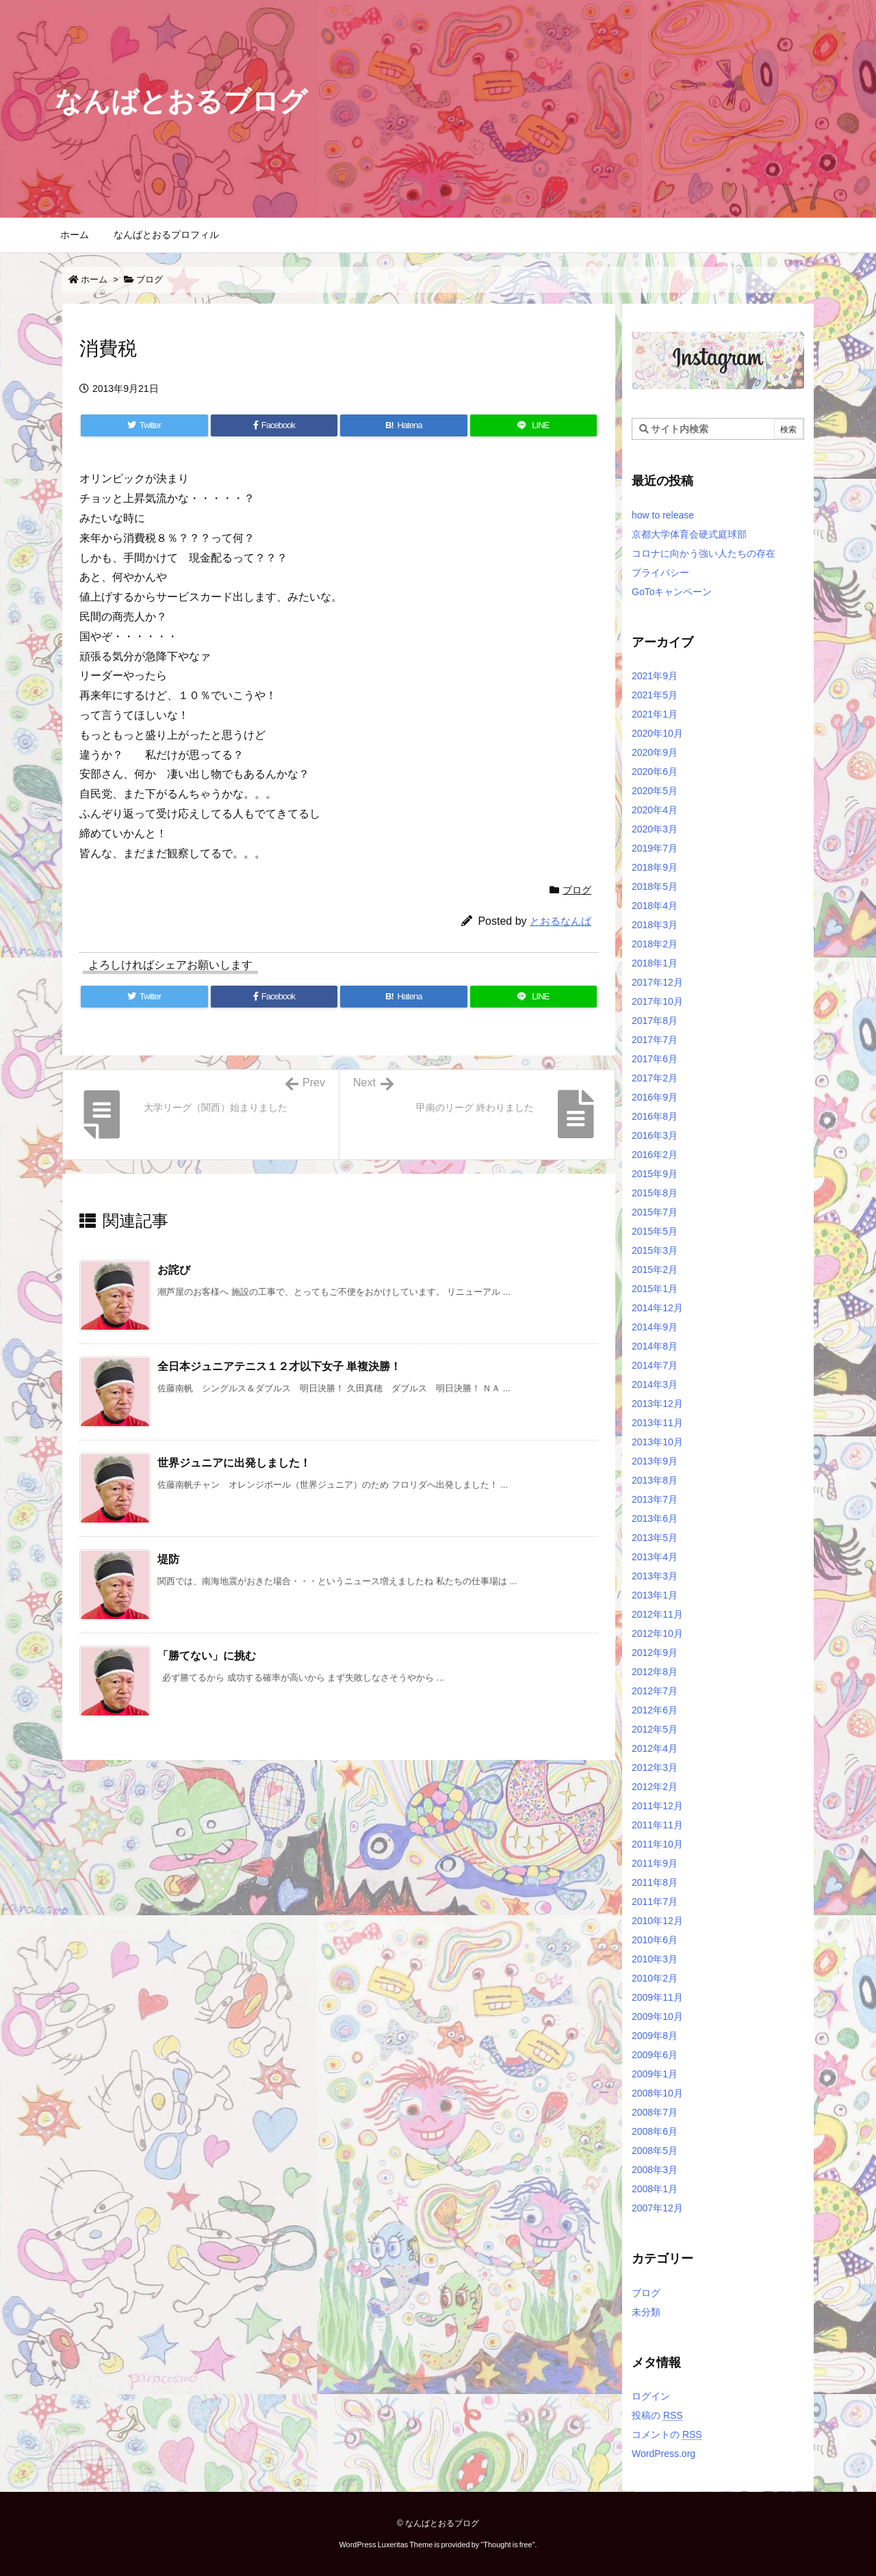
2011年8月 (655, 1882)
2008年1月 (655, 2188)
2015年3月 (655, 1250)
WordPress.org (663, 2453)
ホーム (94, 279)
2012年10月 (657, 1633)
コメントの (667, 2434)
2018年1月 (655, 963)
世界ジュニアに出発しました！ (234, 1463)
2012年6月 (655, 1710)
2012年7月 (655, 1690)
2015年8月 (655, 1192)
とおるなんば (560, 921)
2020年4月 (655, 809)
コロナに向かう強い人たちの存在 (703, 553)
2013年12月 (657, 1403)
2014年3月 (655, 1384)
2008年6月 (655, 2131)
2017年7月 (655, 1039)
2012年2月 (655, 1786)
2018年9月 (655, 867)
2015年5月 (655, 1231)
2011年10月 (657, 1844)
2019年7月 (655, 848)
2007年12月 (657, 2208)
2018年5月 (655, 886)
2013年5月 (655, 1537)
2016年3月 (655, 1135)
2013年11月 (657, 1422)
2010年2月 (655, 1978)
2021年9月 (655, 675)
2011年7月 (655, 1901)
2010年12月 (657, 1920)
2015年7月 (655, 1212)
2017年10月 (657, 1001)
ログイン (651, 2396)
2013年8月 (655, 1480)
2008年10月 (657, 2093)
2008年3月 (655, 2169)
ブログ (149, 279)
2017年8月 (655, 1020)
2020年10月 (657, 733)
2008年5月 (655, 2150)
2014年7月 (655, 1365)
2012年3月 (655, 1767)
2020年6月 (655, 771)
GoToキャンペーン (672, 591)
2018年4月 (655, 905)
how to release (663, 515)
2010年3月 (655, 1959)
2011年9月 (655, 1863)
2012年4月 (655, 1748)
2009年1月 (655, 2073)
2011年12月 (657, 1805)
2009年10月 (657, 2016)
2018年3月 (655, 924)
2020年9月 (655, 752)
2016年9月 (655, 1097)
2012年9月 (655, 1652)
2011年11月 (657, 1824)
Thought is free (507, 2544)
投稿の (657, 2415)
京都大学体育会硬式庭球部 (689, 534)
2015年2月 (655, 1269)
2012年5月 (655, 1729)
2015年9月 (655, 1173)
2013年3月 (655, 1575)
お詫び (173, 1270)
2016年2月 (655, 1154)
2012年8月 (655, 1671)
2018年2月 (655, 943)
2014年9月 (655, 1327)
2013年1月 (655, 1595)
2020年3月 (655, 829)
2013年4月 (655, 1556)
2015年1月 (655, 1288)
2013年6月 (655, 1518)
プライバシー (660, 572)
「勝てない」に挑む (206, 1655)
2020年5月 (655, 790)
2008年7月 (655, 2112)
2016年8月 (655, 1116)
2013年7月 (655, 1499)
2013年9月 (655, 1461)
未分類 (646, 2311)
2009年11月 (657, 1997)
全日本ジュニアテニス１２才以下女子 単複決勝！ (279, 1366)
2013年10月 (657, 1441)
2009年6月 (655, 2054)
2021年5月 (655, 694)
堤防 (168, 1559)
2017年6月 (655, 1058)
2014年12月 (657, 1307)
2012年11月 (657, 1614)
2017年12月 (657, 982)
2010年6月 (655, 1939)
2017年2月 (655, 1078)
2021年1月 (655, 714)
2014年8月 (655, 1346)
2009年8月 (655, 2035)
